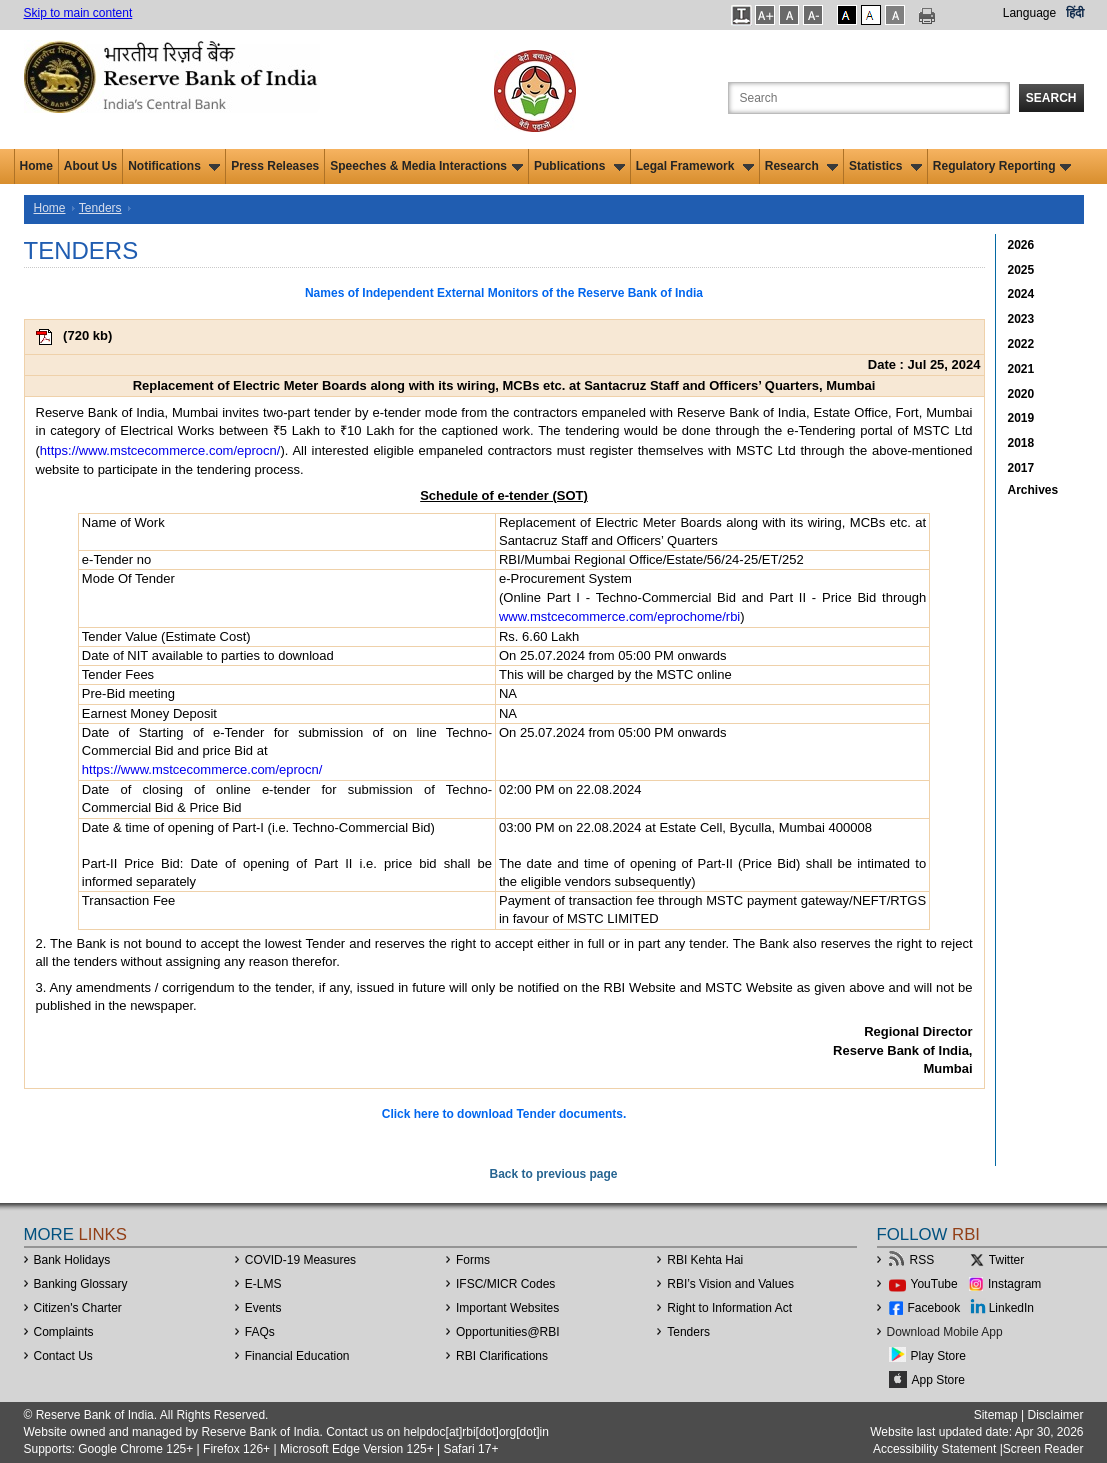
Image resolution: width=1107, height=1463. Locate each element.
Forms (473, 1260)
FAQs (260, 1332)
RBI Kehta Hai (705, 1260)
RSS (922, 1260)
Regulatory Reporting (1002, 166)
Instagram (1014, 1284)
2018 (1021, 443)
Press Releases (275, 166)
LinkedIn (1011, 1308)
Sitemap (996, 1415)
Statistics (885, 166)
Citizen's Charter (78, 1308)
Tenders (100, 208)
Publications (579, 166)
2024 (1021, 294)
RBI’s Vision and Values (730, 1284)
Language (1029, 13)
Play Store (938, 1356)
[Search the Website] (869, 98)
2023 (1021, 319)
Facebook (934, 1308)
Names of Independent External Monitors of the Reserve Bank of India (504, 293)
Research (801, 166)
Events (263, 1308)
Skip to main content (78, 13)
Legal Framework (695, 166)
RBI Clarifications (502, 1356)
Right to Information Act (729, 1308)
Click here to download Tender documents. (504, 1114)
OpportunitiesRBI (508, 1332)
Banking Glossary (81, 1284)
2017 (1021, 468)
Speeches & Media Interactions (426, 166)
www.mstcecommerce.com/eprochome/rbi (619, 616)
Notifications (174, 166)
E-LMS (263, 1284)
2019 (1021, 418)
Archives (1033, 490)
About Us (90, 166)
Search (1051, 98)
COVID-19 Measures (300, 1260)
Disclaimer (1055, 1415)
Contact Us (63, 1356)
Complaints (64, 1332)
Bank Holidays (72, 1260)
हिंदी (1075, 13)
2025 (1021, 270)
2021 (1021, 369)
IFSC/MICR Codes (505, 1284)
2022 (1021, 344)
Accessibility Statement (934, 1449)
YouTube (934, 1284)
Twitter (1006, 1260)
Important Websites (507, 1308)
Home (36, 166)
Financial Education (297, 1356)
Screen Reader (1043, 1449)
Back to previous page (553, 1174)
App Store (938, 1380)
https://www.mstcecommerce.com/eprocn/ (160, 450)
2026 (1021, 245)
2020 (1021, 394)
